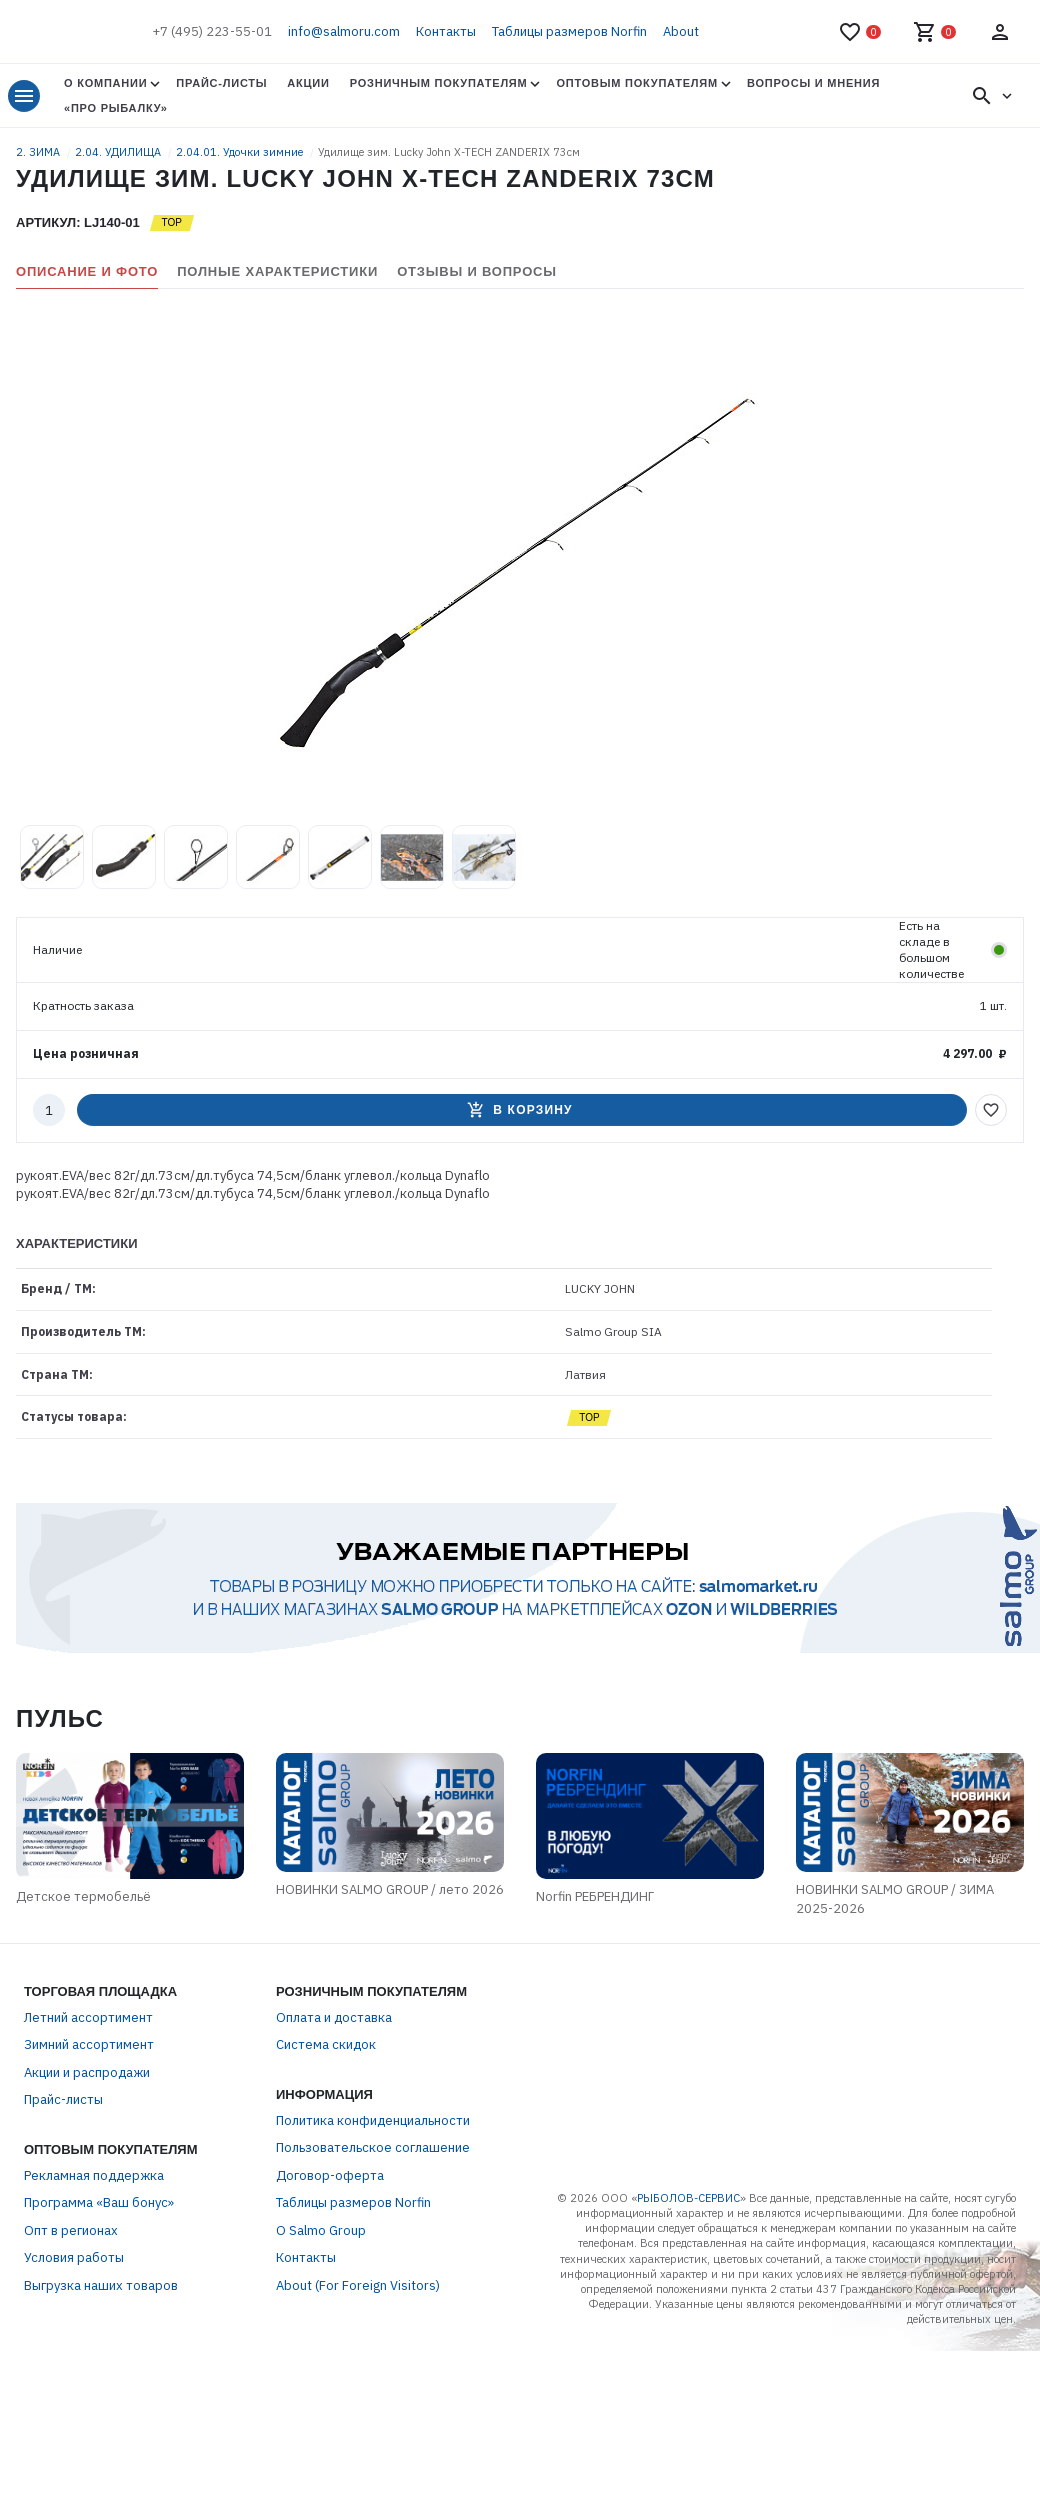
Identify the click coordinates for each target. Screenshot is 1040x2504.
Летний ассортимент (88, 2017)
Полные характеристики (277, 271)
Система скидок (326, 2045)
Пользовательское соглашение (373, 2148)
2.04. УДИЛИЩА (119, 152)
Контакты (446, 31)
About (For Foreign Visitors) (358, 2285)
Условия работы (74, 2258)
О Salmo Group (321, 2230)
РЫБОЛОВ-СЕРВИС (688, 2198)
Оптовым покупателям (636, 83)
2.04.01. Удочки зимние (241, 152)
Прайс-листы (221, 83)
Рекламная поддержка (94, 2175)
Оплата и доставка (334, 2017)
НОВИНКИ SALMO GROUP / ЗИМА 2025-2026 (896, 1899)
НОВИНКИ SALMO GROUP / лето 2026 (390, 1889)
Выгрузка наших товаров (101, 2285)
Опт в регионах (71, 2230)
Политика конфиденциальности (373, 2120)
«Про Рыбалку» (116, 108)
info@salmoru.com (344, 31)
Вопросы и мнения (813, 83)
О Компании (105, 83)
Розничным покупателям (439, 83)
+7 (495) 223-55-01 (212, 31)
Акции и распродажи (87, 2072)
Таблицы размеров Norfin (569, 31)
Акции (308, 83)
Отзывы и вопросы (477, 271)
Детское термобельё (83, 1896)
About (681, 31)
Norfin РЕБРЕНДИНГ (595, 1896)
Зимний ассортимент (89, 2045)
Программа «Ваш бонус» (99, 2203)
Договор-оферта (330, 2175)
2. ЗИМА (39, 152)
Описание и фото (87, 271)
